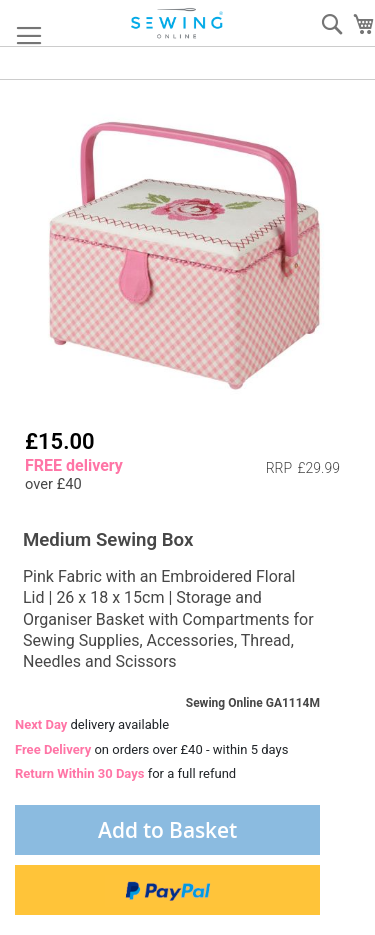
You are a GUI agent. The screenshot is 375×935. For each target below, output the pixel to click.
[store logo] (178, 23)
